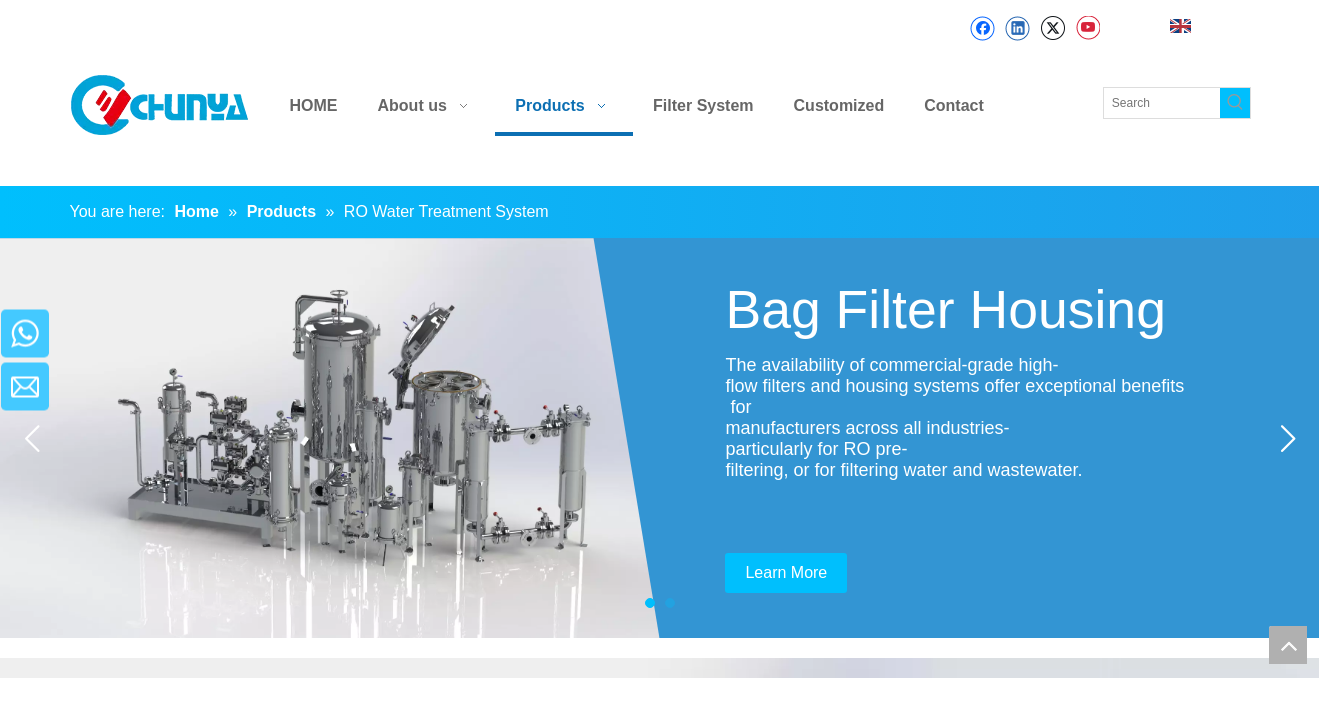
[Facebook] (982, 28)
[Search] (1162, 103)
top (1288, 645)
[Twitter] (1052, 28)
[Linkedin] (1017, 28)
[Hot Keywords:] (1235, 103)
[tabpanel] (659, 438)
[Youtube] (1087, 28)
